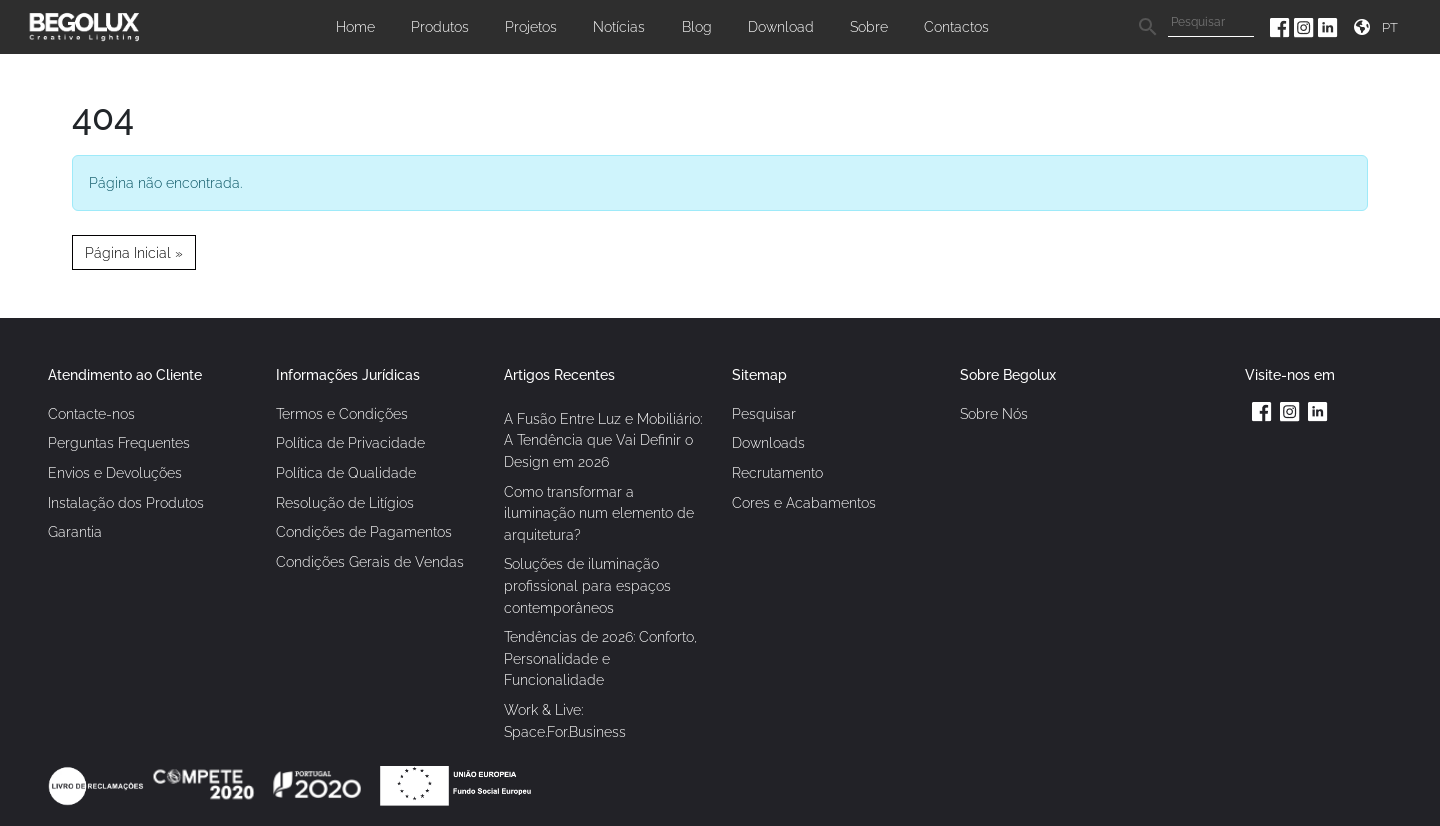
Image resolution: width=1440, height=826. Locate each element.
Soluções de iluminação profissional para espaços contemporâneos (587, 585)
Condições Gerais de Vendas (370, 561)
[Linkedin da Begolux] (1328, 26)
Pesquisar (764, 413)
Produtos (440, 26)
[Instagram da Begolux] (1306, 26)
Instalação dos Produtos (126, 502)
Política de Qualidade (346, 472)
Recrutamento (777, 472)
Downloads (768, 442)
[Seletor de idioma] (1393, 27)
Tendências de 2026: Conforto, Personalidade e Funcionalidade (600, 658)
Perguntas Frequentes (119, 442)
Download (781, 26)
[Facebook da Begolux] (1282, 26)
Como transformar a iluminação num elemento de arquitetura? (599, 513)
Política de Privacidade (350, 442)
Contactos (956, 26)
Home (355, 26)
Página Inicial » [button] (134, 252)
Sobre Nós (994, 413)
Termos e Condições (342, 413)
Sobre (869, 26)
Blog (697, 26)
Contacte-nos (91, 413)
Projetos (531, 26)
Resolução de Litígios (345, 502)
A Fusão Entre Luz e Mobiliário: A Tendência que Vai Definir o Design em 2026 (603, 440)
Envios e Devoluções (115, 472)
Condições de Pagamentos (364, 531)
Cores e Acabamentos (804, 502)
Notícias (619, 26)
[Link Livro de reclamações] (98, 784)
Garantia (75, 531)
